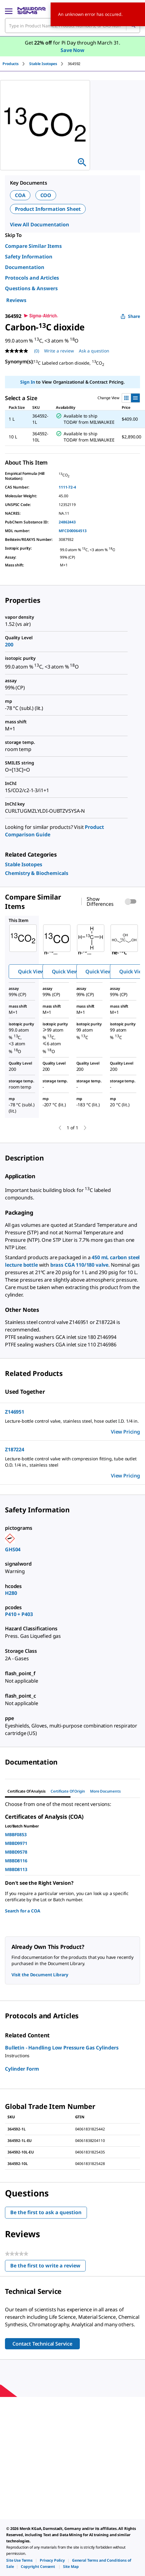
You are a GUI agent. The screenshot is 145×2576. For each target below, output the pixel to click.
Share (130, 316)
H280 (11, 1593)
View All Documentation (39, 224)
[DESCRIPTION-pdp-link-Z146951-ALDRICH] (72, 1421)
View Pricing (125, 1431)
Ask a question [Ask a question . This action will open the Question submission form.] (94, 351)
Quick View (31, 971)
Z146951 (14, 1411)
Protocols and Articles (32, 277)
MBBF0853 (16, 1834)
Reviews (16, 300)
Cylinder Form (22, 2068)
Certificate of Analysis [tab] (26, 1791)
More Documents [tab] (105, 1791)
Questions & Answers (31, 288)
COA (20, 195)
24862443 (67, 522)
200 (9, 644)
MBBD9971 (16, 1843)
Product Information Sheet (48, 209)
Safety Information (28, 256)
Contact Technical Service (42, 2343)
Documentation (24, 267)
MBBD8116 (16, 1861)
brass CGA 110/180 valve (79, 1264)
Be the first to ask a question (46, 2212)
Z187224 (14, 1449)
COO (46, 195)
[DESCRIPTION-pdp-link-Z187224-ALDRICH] (72, 1462)
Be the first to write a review (48, 2267)
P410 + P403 (19, 1614)
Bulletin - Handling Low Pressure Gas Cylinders (62, 2047)
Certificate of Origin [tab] (68, 1791)
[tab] (15, 63)
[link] (23, 864)
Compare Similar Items (33, 246)
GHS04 (12, 1549)
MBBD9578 (16, 1852)
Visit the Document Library (39, 1975)
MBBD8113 (16, 1869)
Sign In (27, 382)
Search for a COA (22, 1911)
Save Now (72, 50)
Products (10, 63)
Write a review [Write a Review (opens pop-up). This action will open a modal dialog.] (59, 351)
